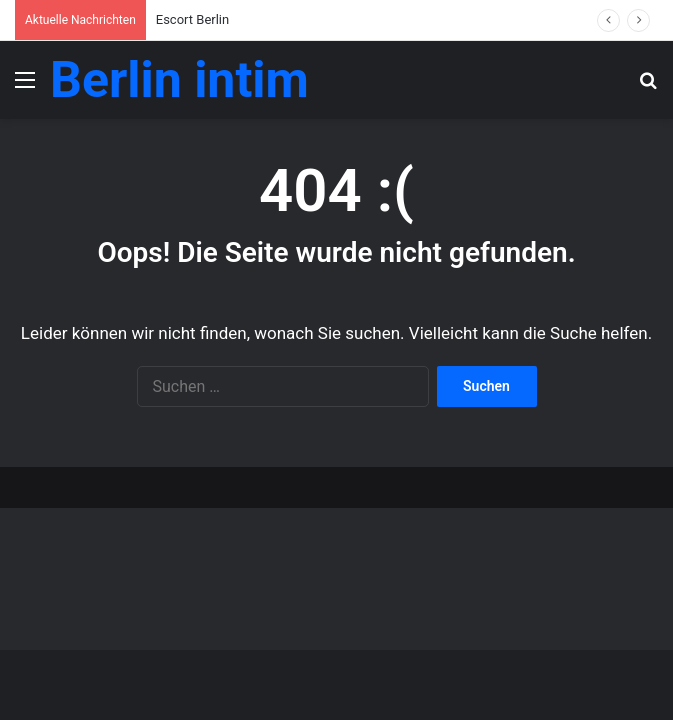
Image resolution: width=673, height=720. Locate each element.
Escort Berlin (192, 19)
